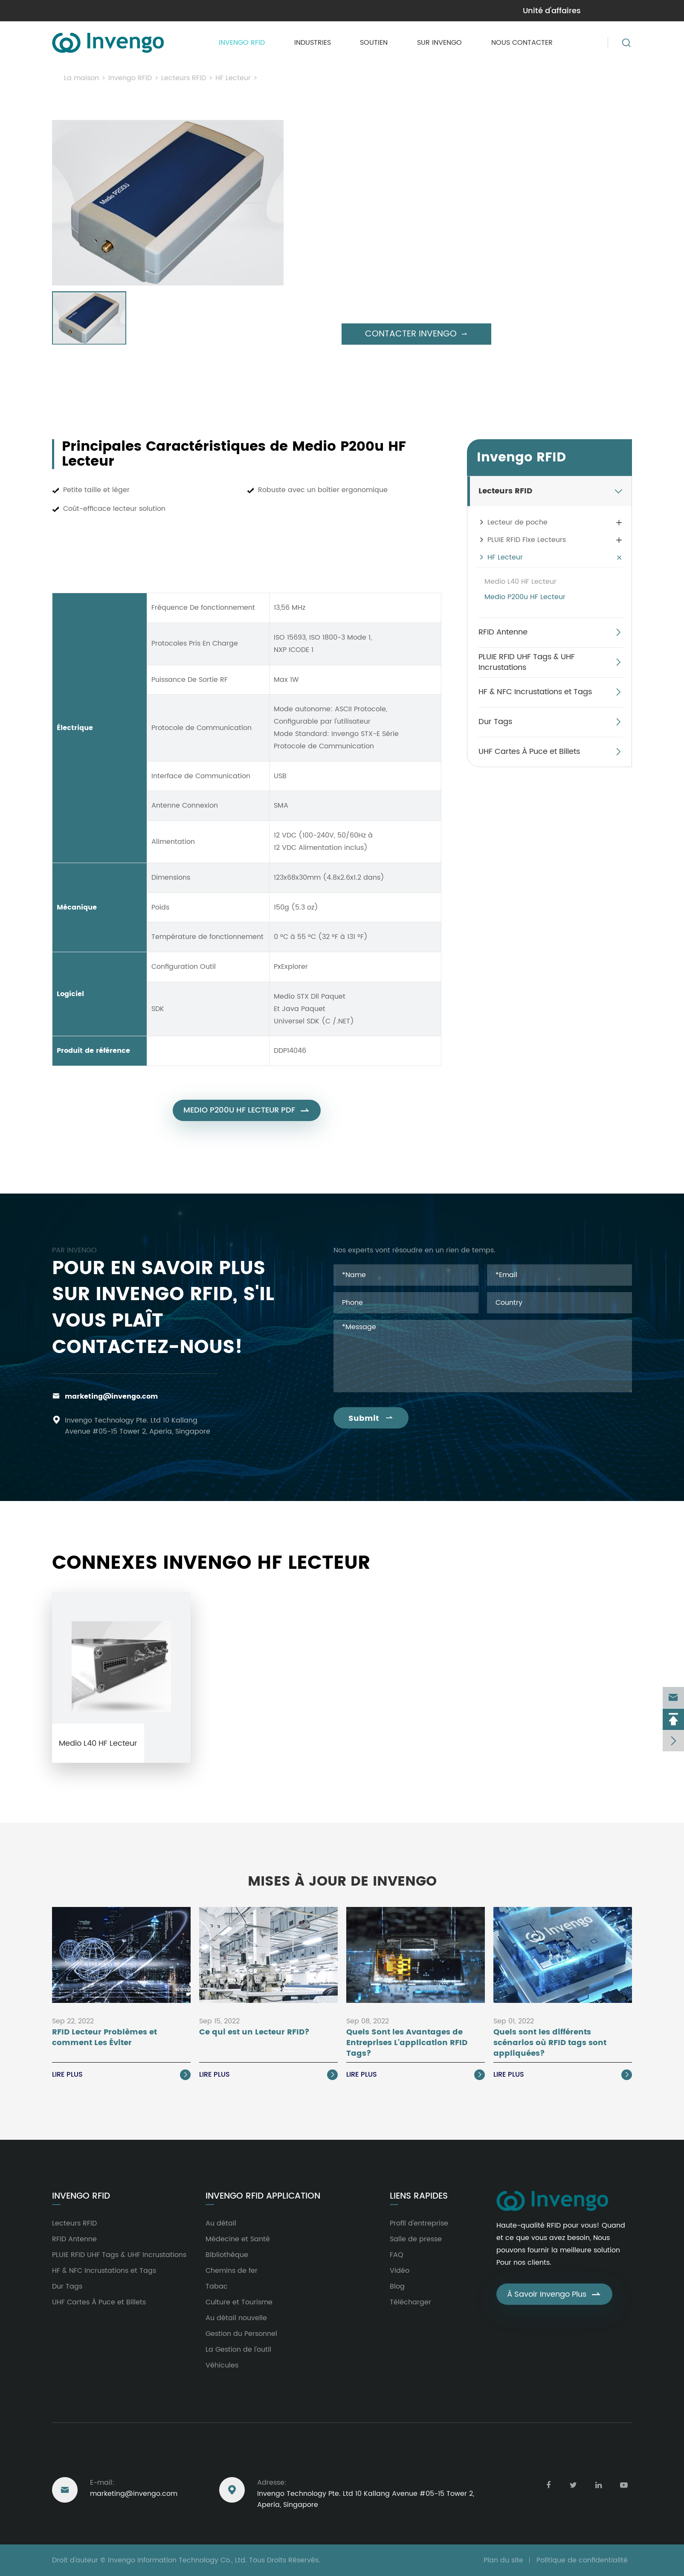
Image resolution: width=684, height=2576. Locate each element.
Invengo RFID (242, 42)
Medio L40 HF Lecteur (520, 581)
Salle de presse (416, 2239)
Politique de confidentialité (582, 2560)
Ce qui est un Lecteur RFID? (254, 2032)
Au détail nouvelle (236, 2318)
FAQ (396, 2254)
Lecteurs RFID (183, 78)
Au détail (221, 2223)
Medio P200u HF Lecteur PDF (246, 1118)
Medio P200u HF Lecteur (302, 78)
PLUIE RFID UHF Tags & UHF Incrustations (526, 662)
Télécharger (410, 2302)
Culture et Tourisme (239, 2302)
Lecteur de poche (517, 522)
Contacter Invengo (416, 334)
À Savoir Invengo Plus (554, 2294)
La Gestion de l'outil (238, 2349)
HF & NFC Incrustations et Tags (535, 692)
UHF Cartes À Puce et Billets (529, 751)
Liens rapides (419, 2196)
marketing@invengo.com (96, 10)
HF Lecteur (233, 78)
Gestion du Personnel (241, 2333)
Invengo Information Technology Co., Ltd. (177, 2560)
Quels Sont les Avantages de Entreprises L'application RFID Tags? (406, 2043)
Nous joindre (83, 2460)
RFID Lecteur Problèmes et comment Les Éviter (104, 2038)
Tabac (217, 2286)
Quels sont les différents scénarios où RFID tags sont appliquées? (549, 2043)
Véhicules (222, 2365)
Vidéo (399, 2270)
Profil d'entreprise (419, 2223)
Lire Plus (121, 2074)
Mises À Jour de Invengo (342, 1882)
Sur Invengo (439, 42)
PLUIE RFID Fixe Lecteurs (526, 539)
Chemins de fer (232, 2270)
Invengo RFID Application (263, 2196)
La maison (81, 78)
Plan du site (503, 2560)
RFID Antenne (502, 632)
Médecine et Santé (238, 2239)
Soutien (374, 42)
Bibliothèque (227, 2254)
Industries (312, 42)
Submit (371, 1418)
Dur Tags (495, 721)
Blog (397, 2286)
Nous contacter (522, 42)
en (624, 10)
